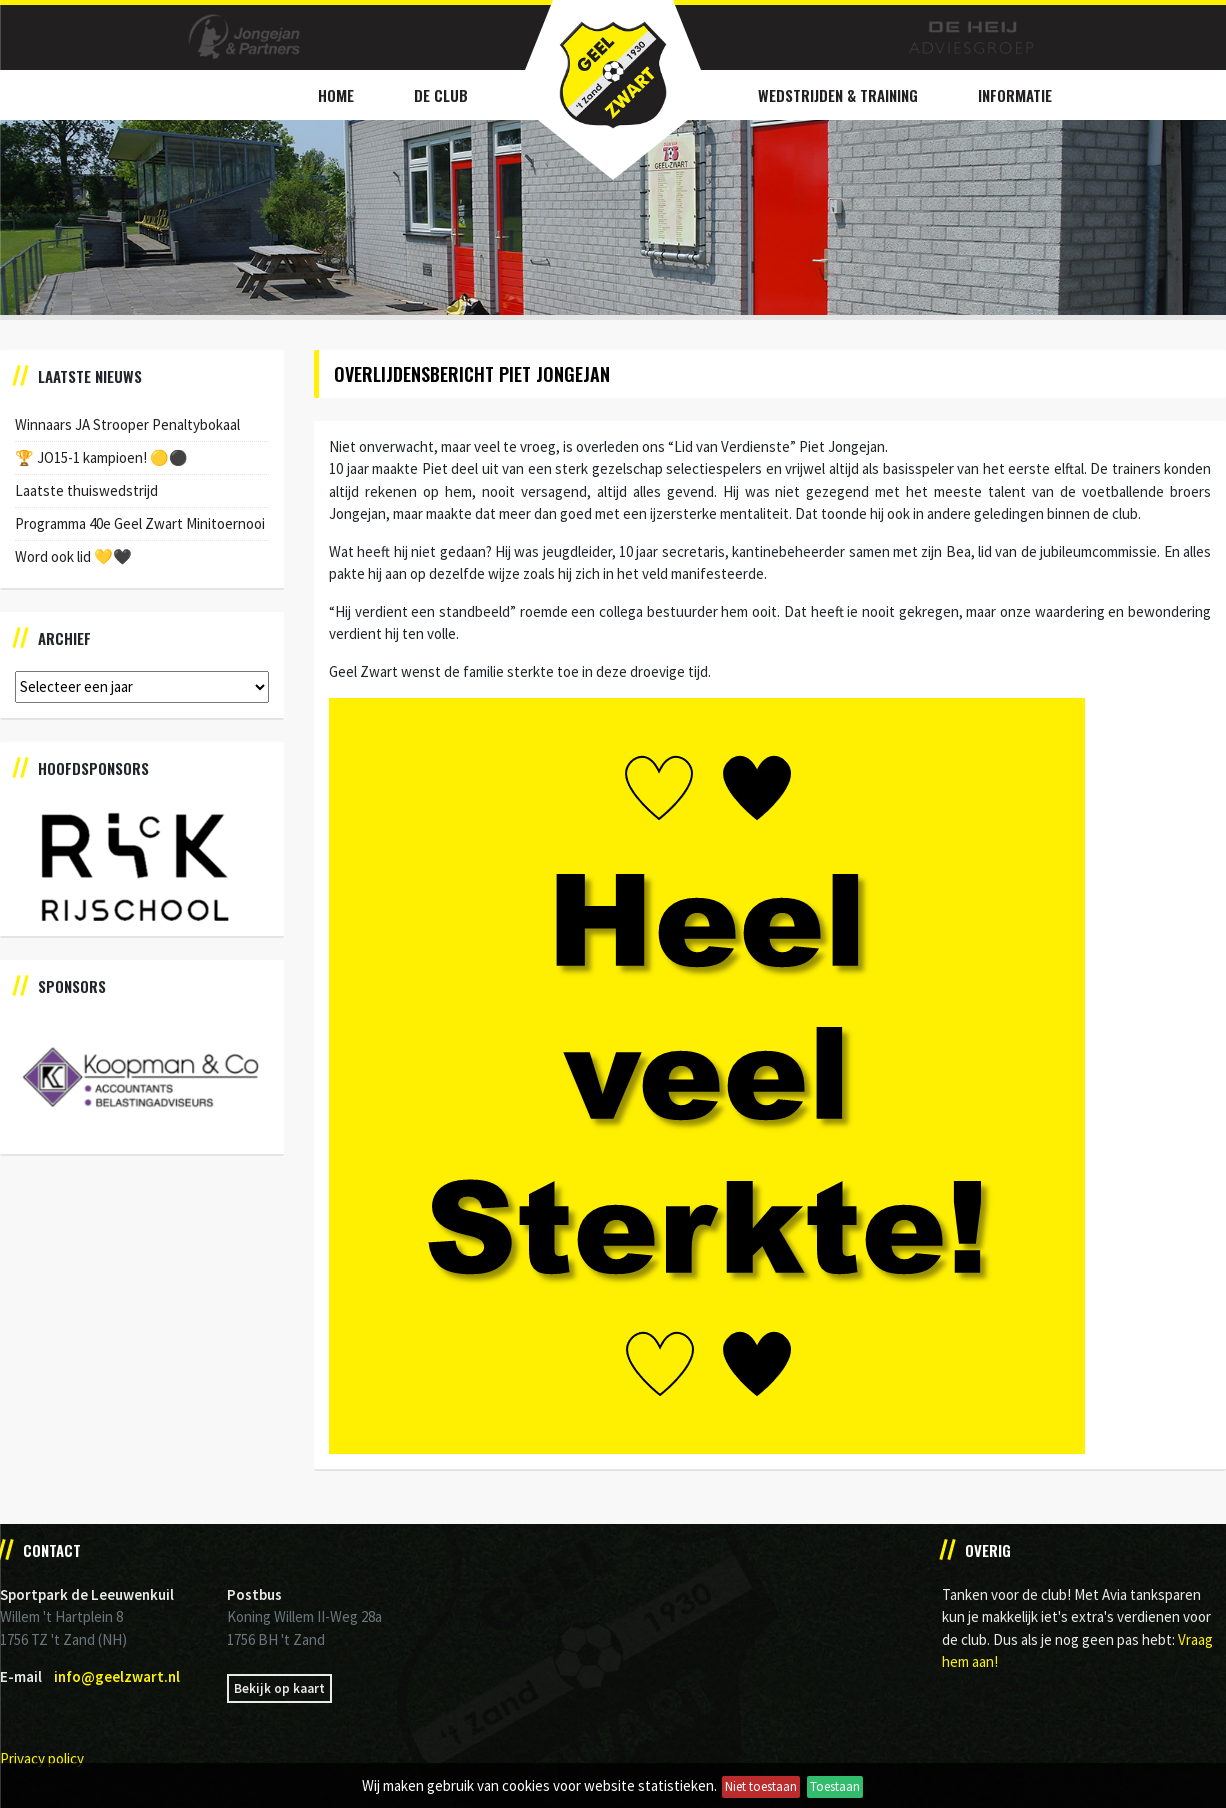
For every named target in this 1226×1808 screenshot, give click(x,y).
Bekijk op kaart (279, 1688)
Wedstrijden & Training (838, 95)
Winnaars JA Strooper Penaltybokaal (127, 424)
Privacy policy (42, 1758)
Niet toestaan (761, 1786)
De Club (441, 95)
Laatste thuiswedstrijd (86, 490)
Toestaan (835, 1786)
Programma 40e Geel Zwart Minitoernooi (140, 523)
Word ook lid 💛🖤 (73, 556)
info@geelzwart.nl (117, 1676)
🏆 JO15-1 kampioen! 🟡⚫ (101, 457)
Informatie (1015, 95)
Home (336, 95)
